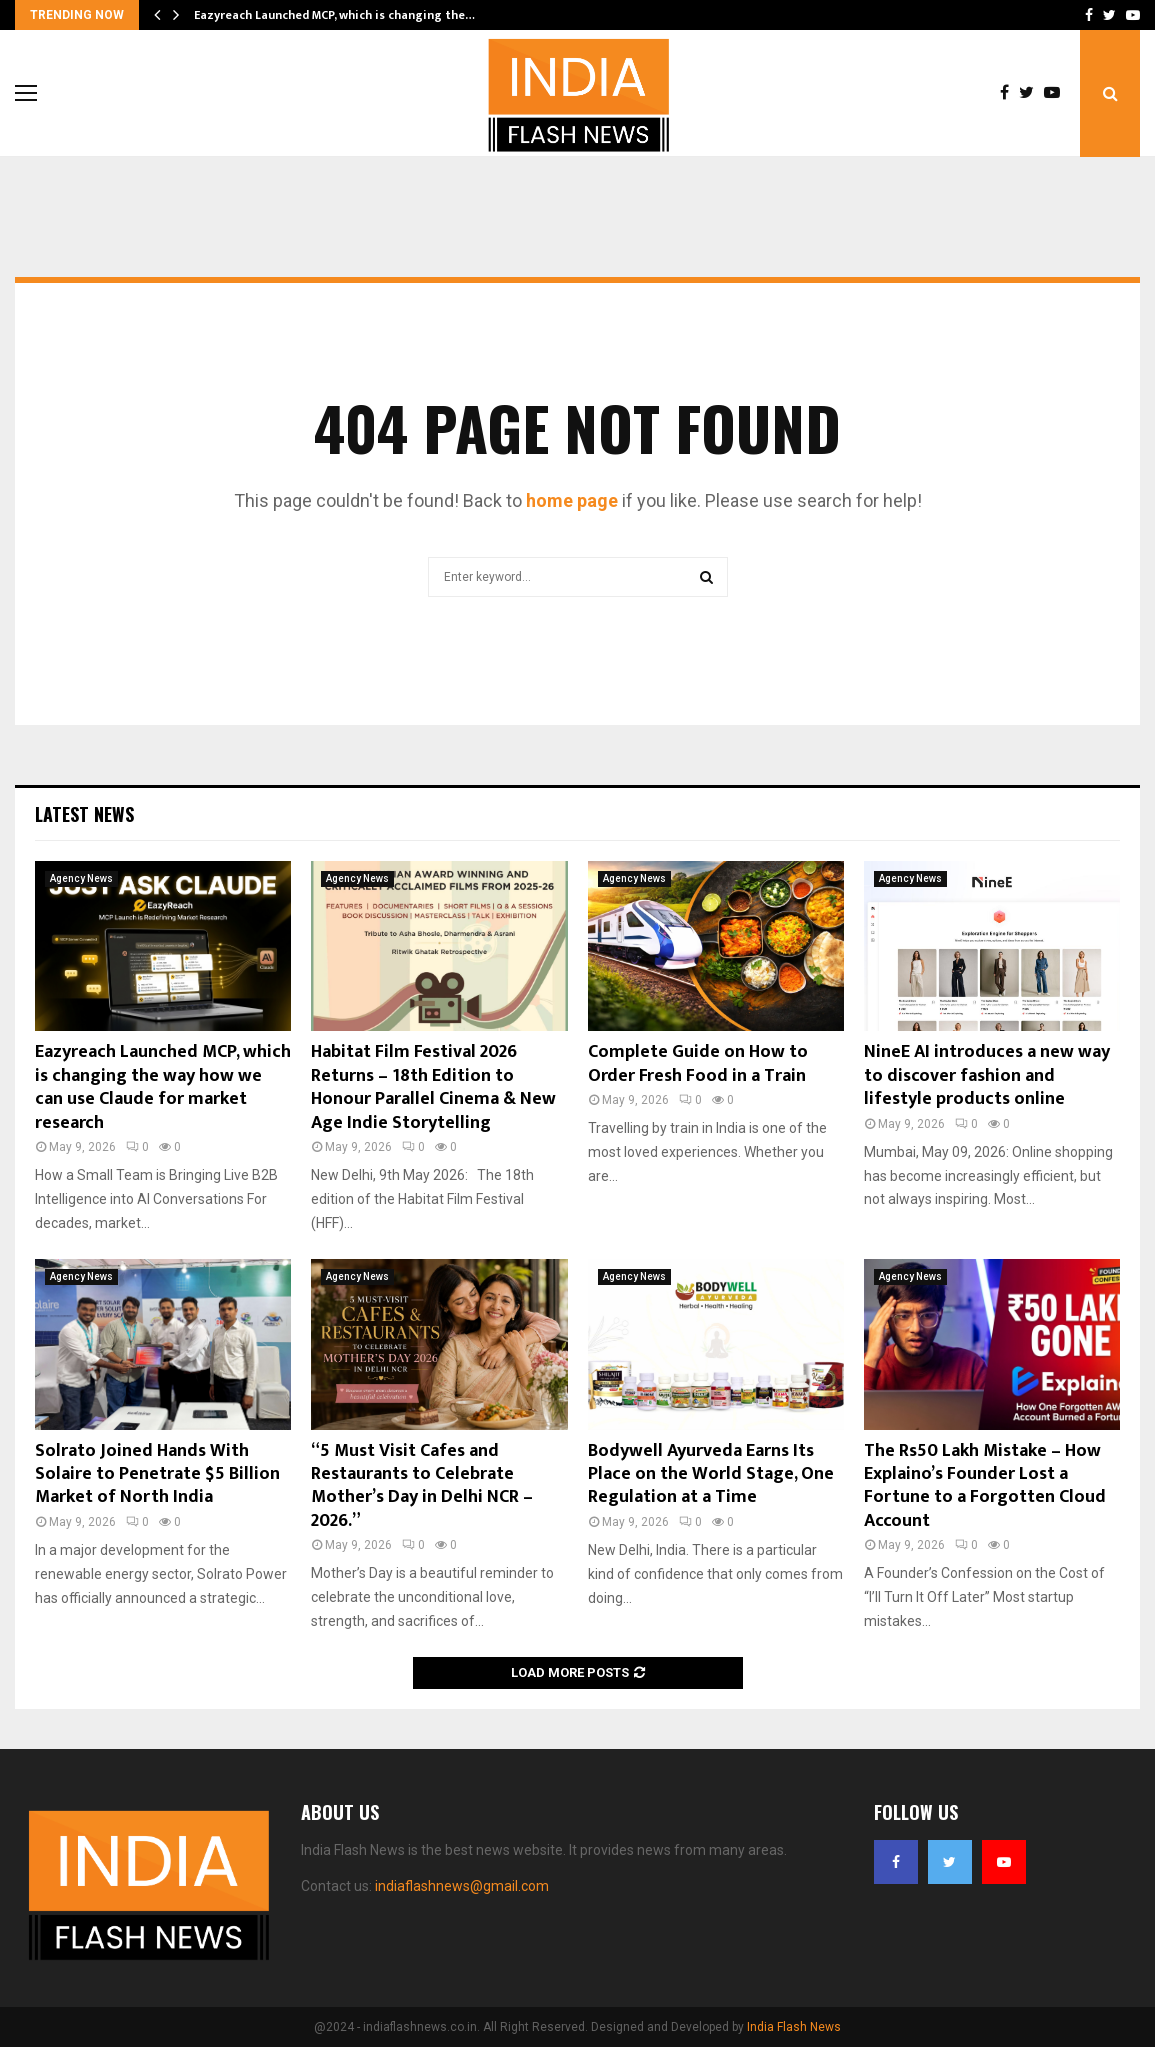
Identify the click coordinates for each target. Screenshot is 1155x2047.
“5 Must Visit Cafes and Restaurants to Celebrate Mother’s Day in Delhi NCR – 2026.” (422, 1486)
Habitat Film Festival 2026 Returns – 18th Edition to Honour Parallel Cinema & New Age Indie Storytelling (433, 1087)
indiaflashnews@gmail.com (462, 1886)
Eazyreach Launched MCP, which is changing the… (334, 15)
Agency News (81, 878)
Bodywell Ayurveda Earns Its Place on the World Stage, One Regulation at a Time (711, 1474)
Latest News (84, 814)
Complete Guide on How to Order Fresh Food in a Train (698, 1063)
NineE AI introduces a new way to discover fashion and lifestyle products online (987, 1075)
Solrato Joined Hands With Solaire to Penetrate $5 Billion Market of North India (157, 1474)
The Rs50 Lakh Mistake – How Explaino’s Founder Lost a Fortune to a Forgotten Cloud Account (985, 1486)
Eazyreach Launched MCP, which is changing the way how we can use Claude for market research (163, 1087)
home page (572, 500)
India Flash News (794, 2027)
